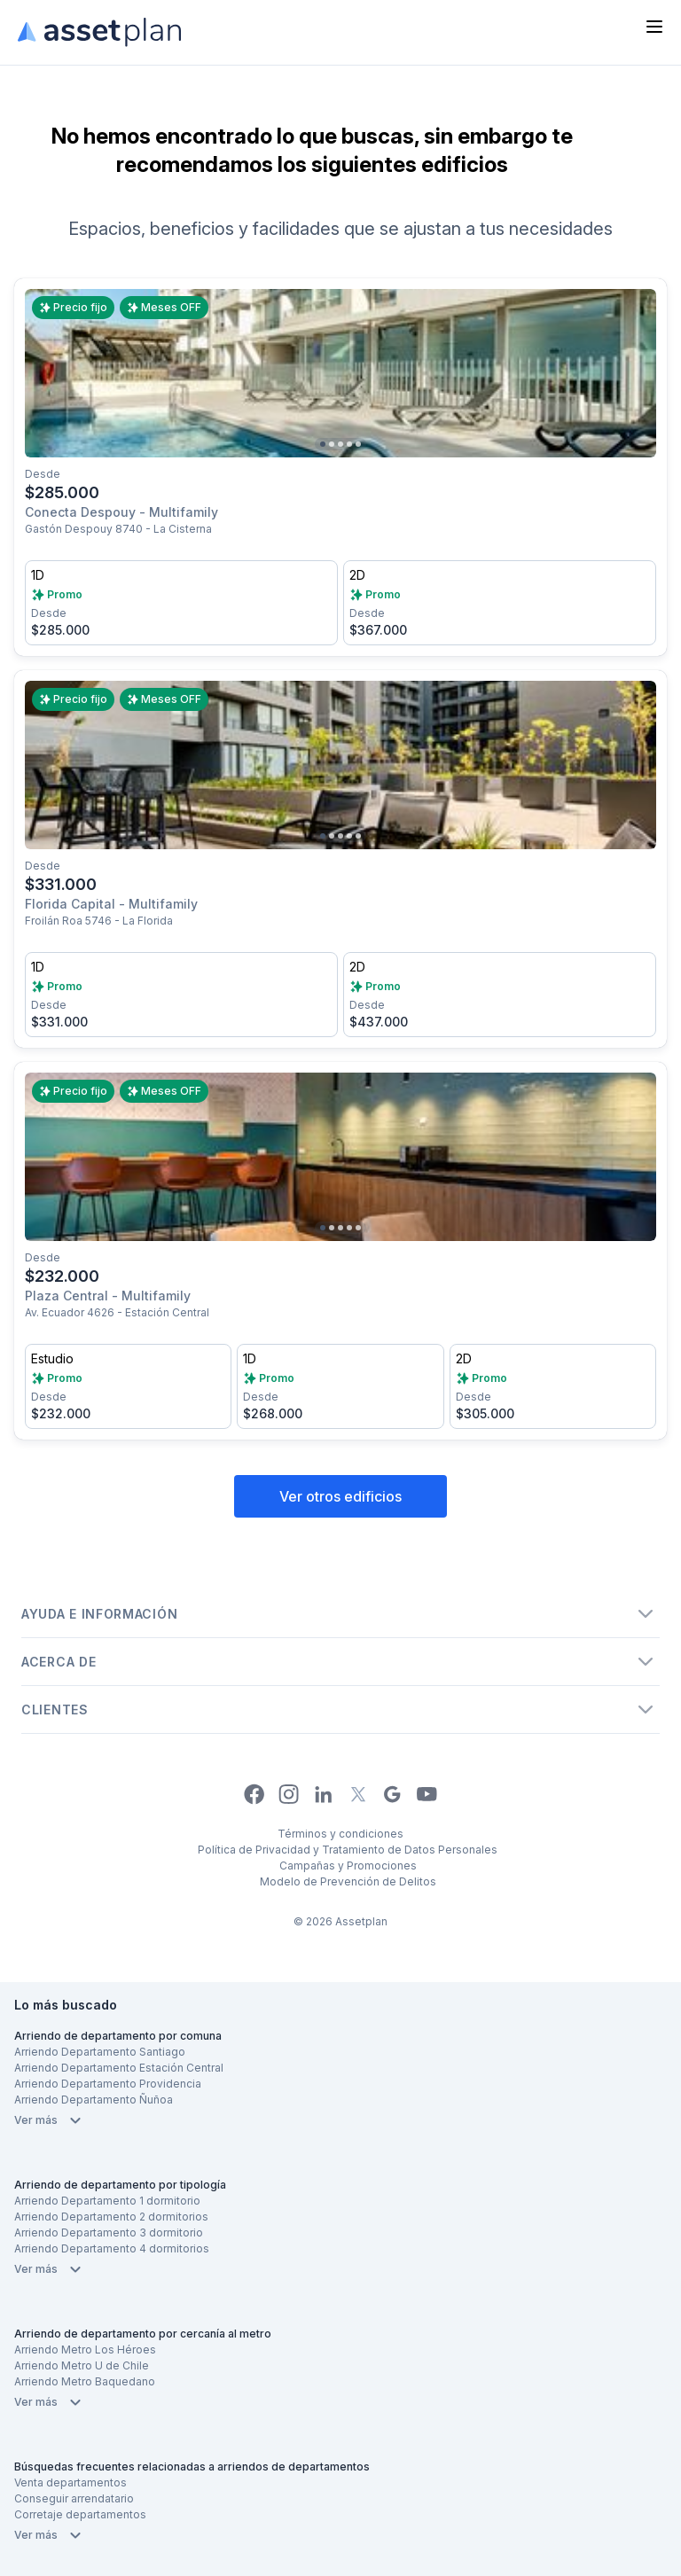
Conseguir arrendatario (74, 2498)
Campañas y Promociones (348, 1865)
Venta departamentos (70, 2482)
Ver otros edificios (340, 1496)
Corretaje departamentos (80, 2514)
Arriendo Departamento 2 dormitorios (111, 2216)
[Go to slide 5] (358, 444)
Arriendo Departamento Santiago (99, 2051)
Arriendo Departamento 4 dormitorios (111, 2248)
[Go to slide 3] (340, 444)
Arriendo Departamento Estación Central (118, 2067)
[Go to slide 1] (322, 444)
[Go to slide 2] (331, 444)
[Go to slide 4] (349, 444)
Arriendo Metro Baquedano (84, 2381)
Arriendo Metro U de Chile (81, 2365)
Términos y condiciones (340, 1833)
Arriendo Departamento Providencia (107, 2083)
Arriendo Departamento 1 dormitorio (107, 2200)
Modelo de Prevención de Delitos (348, 1881)
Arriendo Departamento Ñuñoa (93, 2099)
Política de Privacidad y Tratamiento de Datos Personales (347, 1849)
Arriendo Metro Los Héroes (85, 2349)
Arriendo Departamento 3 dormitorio (108, 2232)
